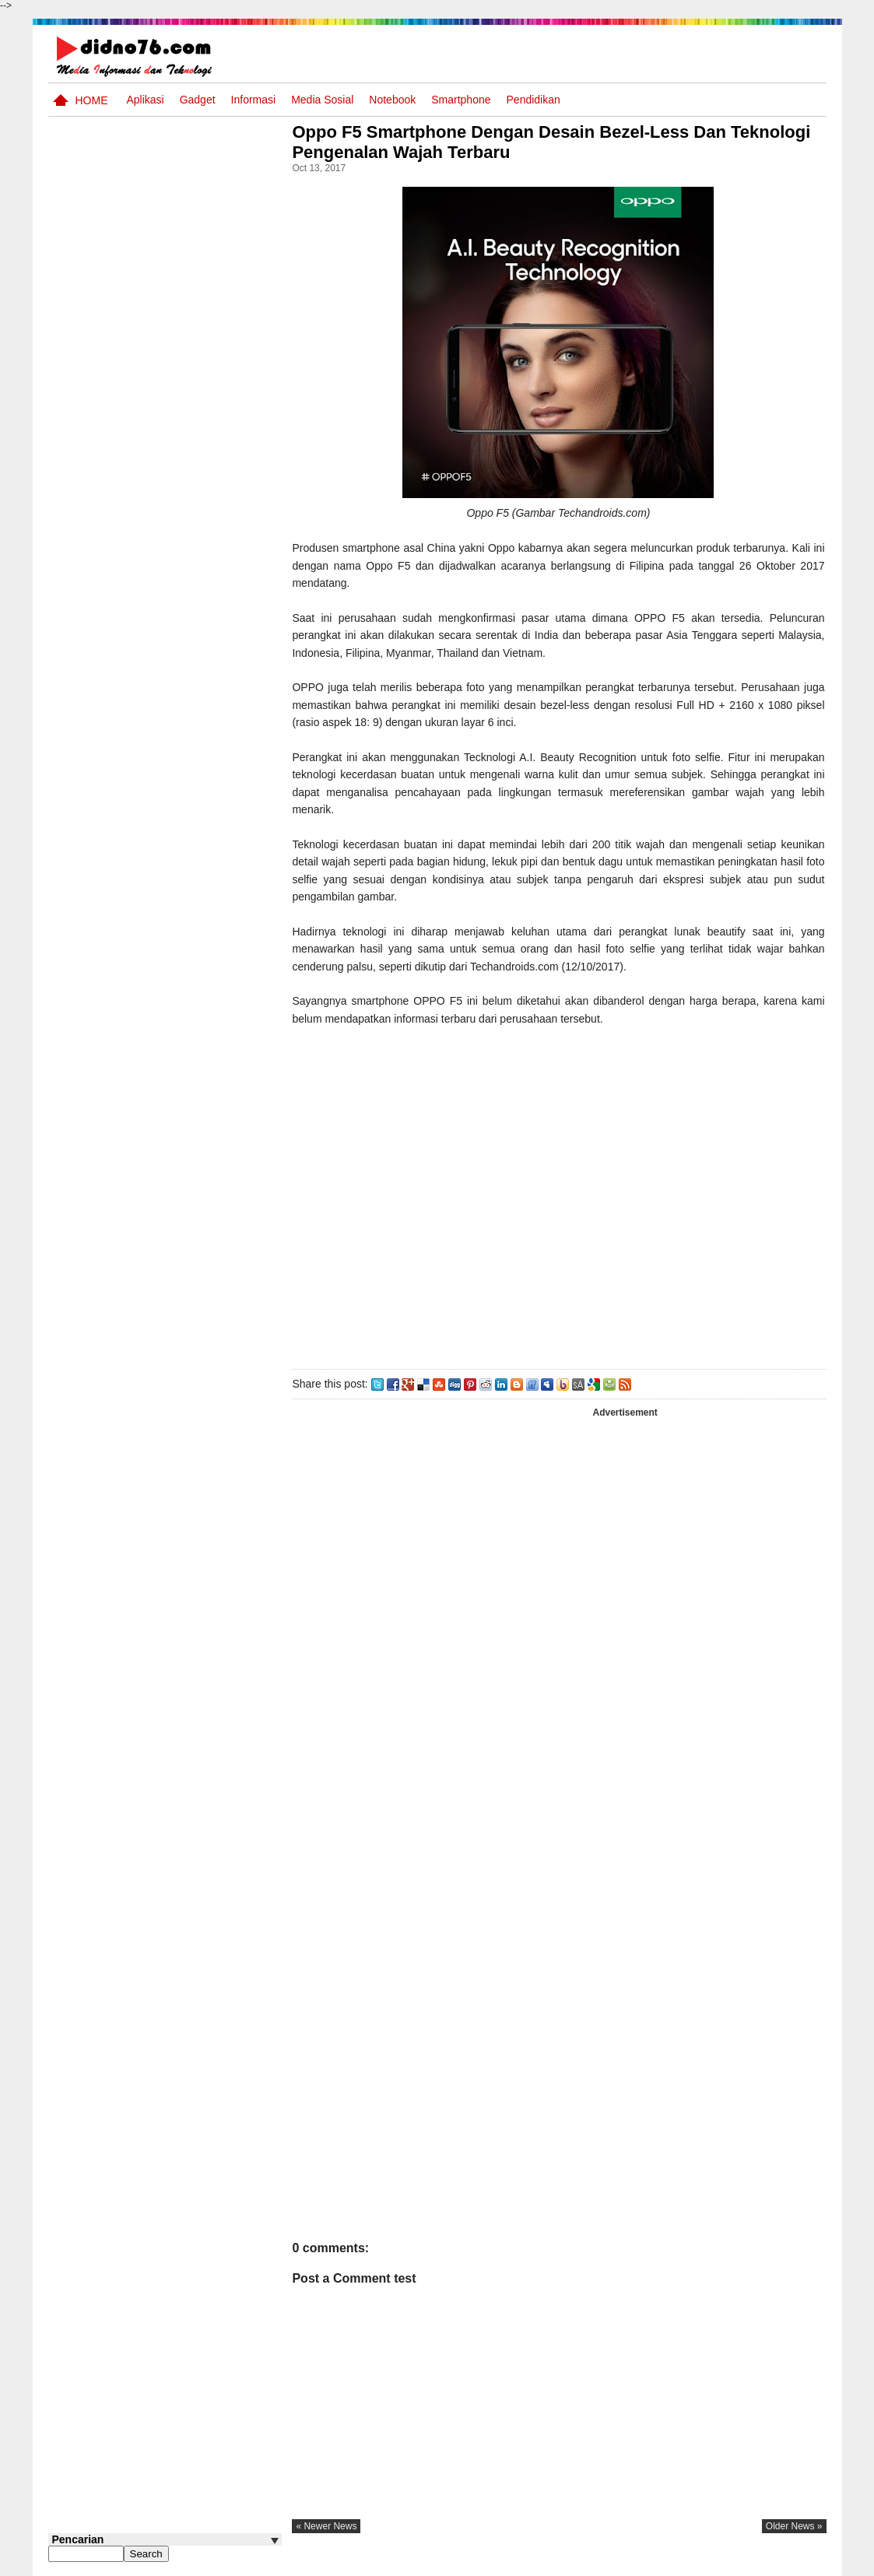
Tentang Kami (659, 2562)
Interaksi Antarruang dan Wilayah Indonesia (189, 519)
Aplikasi (144, 99)
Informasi (253, 99)
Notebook (392, 99)
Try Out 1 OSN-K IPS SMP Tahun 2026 (195, 578)
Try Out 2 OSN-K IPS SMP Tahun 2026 (195, 460)
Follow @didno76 (90, 892)
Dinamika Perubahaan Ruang (181, 755)
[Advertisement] (561, 1203)
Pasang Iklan (589, 2562)
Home (91, 100)
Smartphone (460, 99)
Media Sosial (322, 99)
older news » (794, 2526)
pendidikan (533, 99)
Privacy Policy (732, 2562)
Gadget (198, 99)
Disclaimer (798, 2562)
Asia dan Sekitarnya (175, 392)
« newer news (331, 2526)
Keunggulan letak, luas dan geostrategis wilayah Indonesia (193, 822)
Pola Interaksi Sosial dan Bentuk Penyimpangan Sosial (190, 645)
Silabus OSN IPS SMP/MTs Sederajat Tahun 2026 (195, 704)
